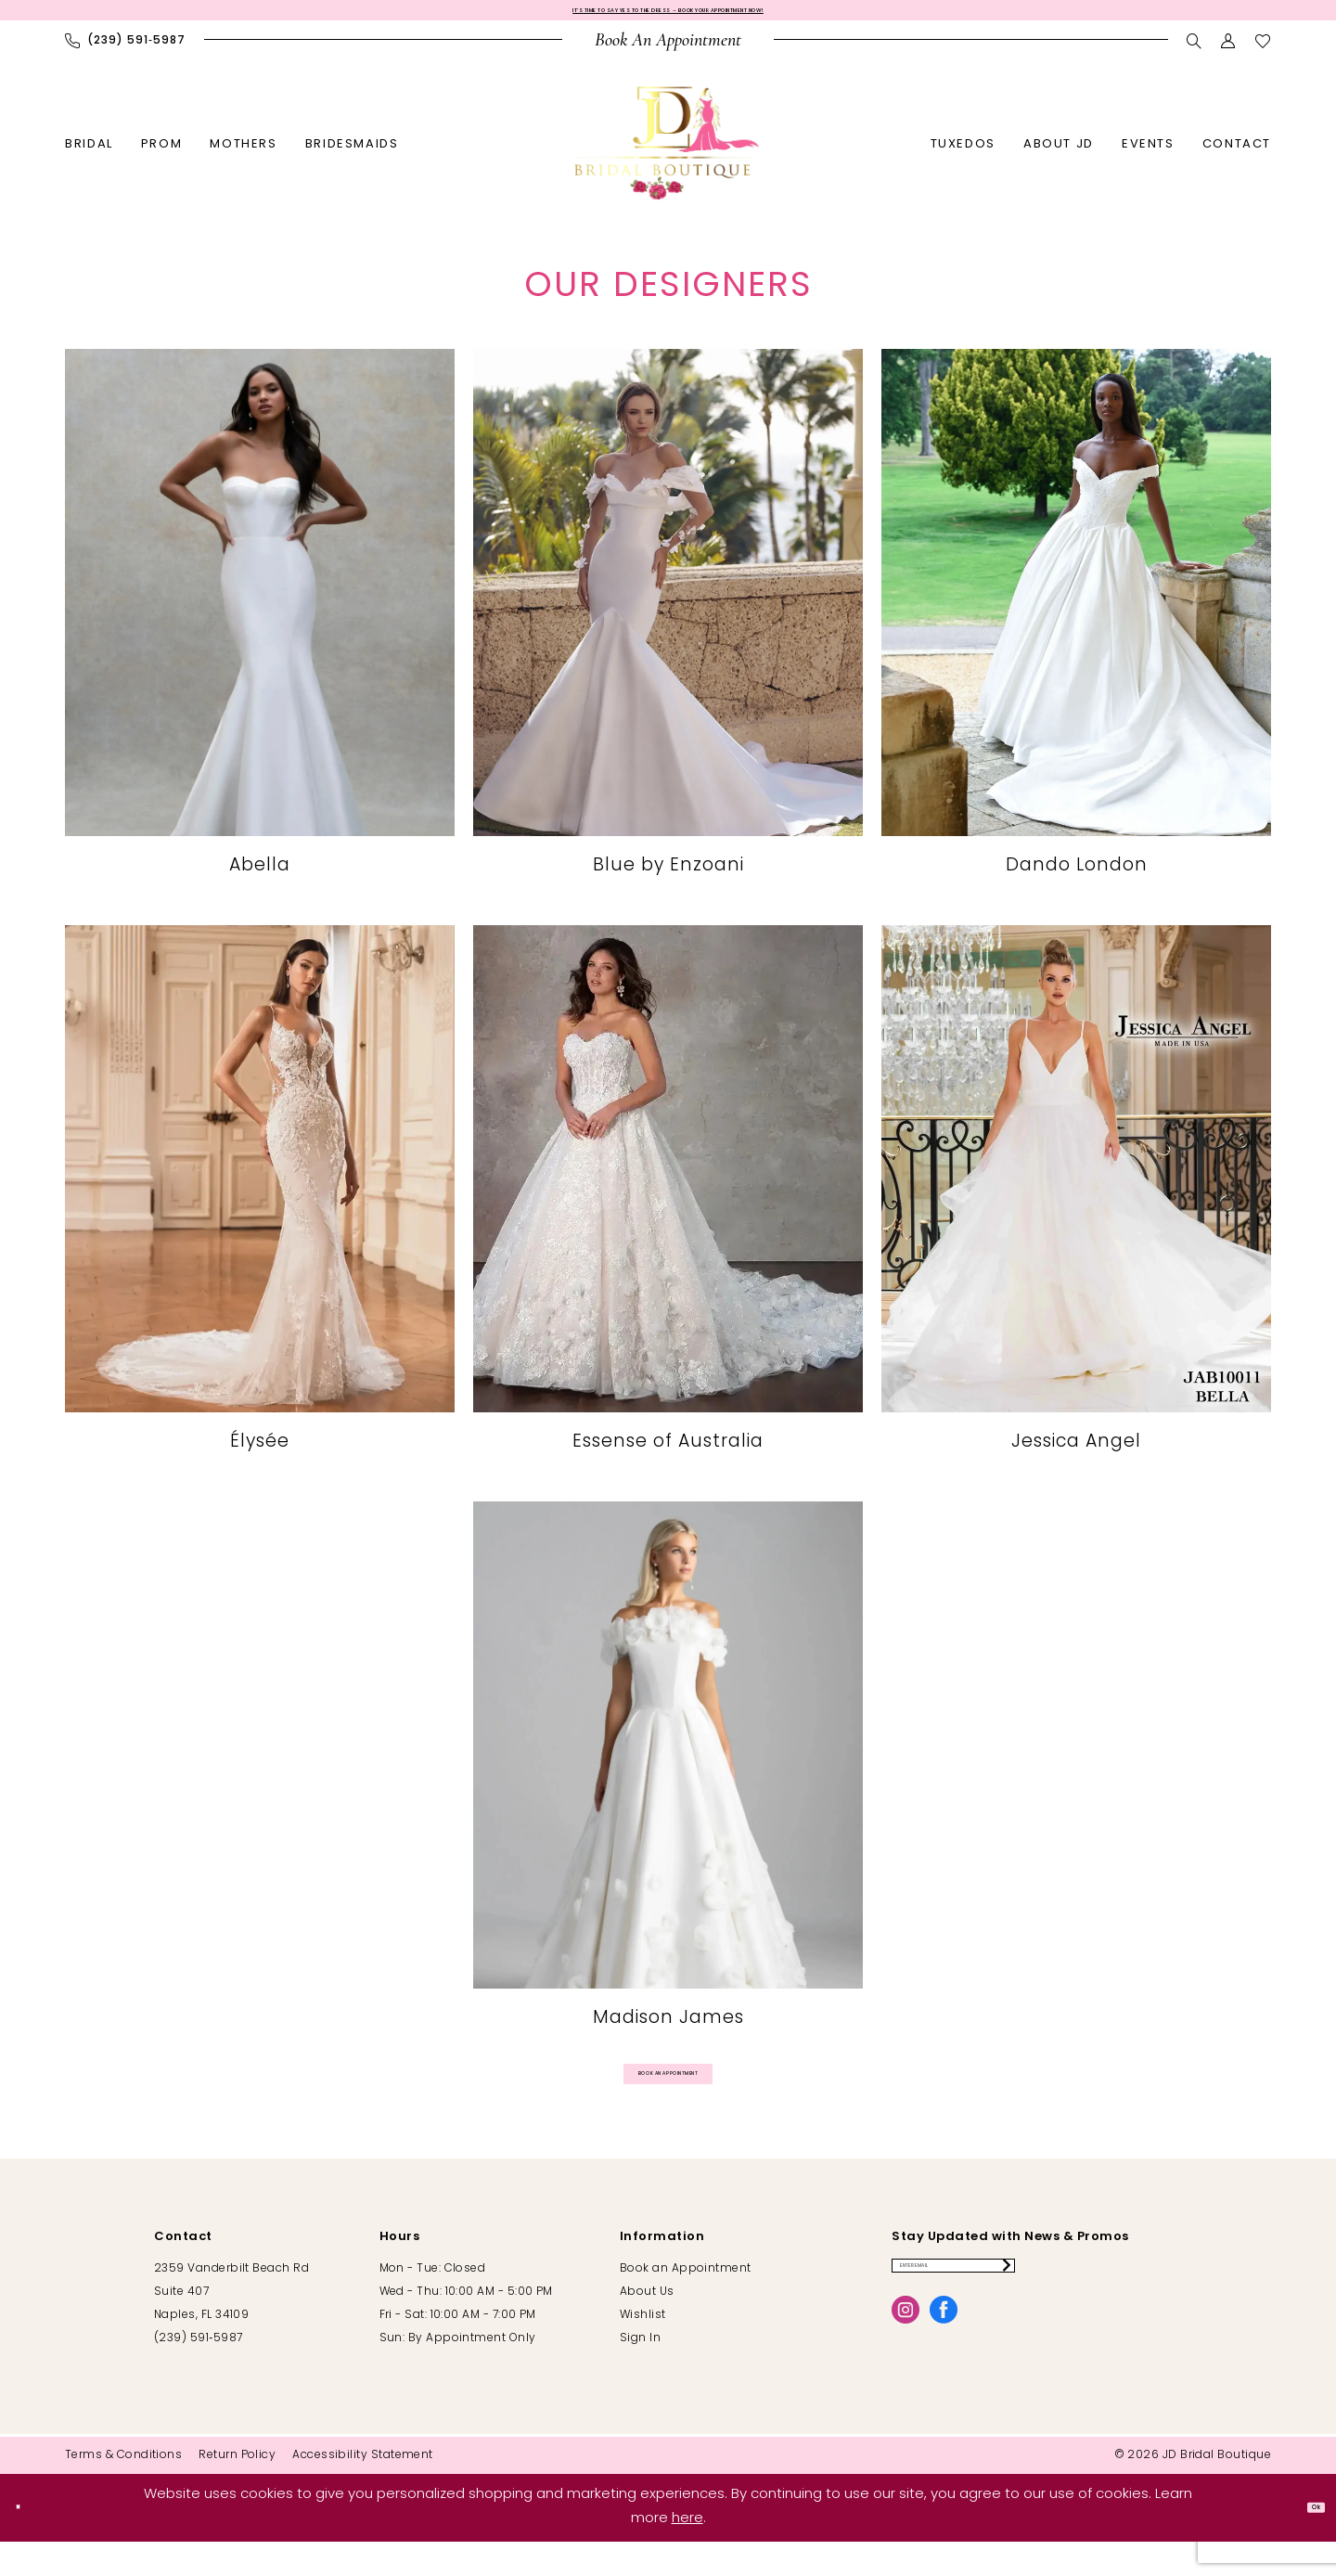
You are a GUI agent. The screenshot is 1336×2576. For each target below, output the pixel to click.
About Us (647, 2326)
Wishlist (643, 2349)
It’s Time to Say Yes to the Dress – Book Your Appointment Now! (668, 16)
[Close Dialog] (28, 2542)
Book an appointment (669, 2096)
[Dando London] (1076, 625)
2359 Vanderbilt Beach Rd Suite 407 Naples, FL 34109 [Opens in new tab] (231, 2326)
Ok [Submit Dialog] (1304, 2542)
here (687, 2553)
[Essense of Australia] (668, 1201)
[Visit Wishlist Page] (1263, 52)
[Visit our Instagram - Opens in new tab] (905, 2362)
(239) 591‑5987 (198, 2372)
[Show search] (1194, 52)
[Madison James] (668, 1777)
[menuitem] (125, 52)
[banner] (668, 153)
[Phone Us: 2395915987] (125, 52)
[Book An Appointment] (668, 52)
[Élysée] (260, 1201)
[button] (1229, 52)
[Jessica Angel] (1076, 1201)
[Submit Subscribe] (1166, 2309)
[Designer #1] (260, 625)
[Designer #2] (668, 625)
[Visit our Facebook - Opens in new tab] (943, 2362)
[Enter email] (1037, 2309)
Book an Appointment (686, 2303)
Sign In (640, 2372)
